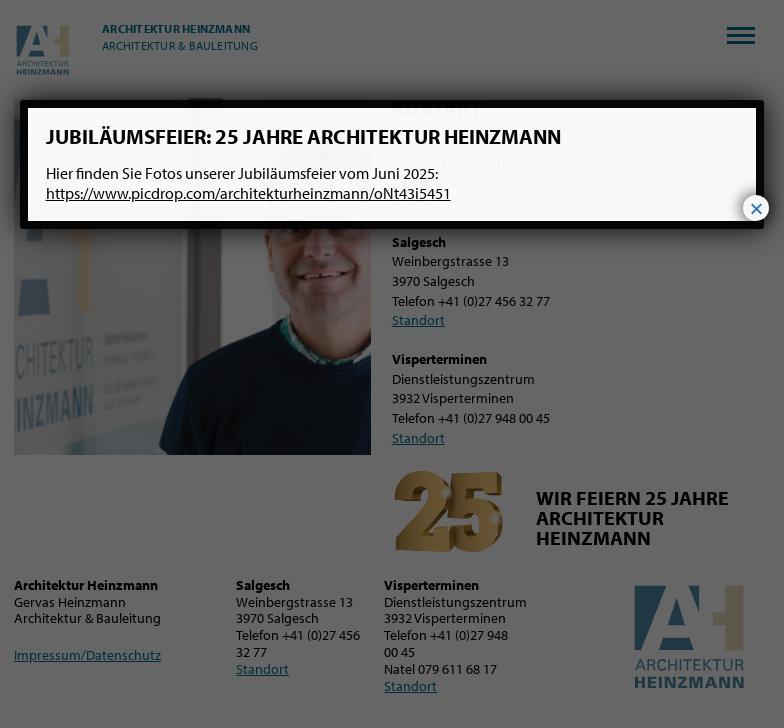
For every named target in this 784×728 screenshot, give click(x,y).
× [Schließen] (756, 208)
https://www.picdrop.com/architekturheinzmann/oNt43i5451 (248, 193)
